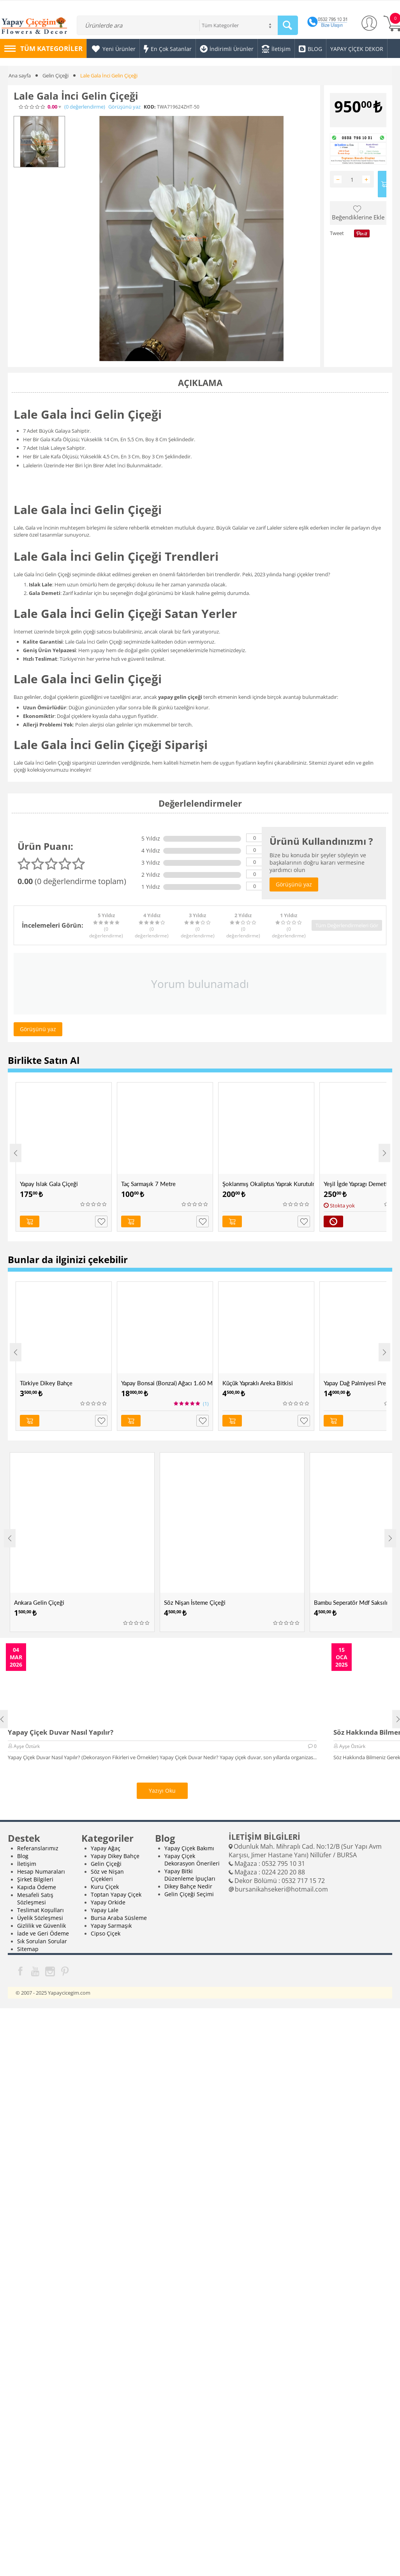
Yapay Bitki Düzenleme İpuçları (189, 1874)
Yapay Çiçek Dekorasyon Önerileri (192, 1859)
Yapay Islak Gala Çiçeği (49, 1183)
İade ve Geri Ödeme (43, 1933)
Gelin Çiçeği (55, 75)
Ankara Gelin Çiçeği (39, 1602)
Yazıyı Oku (162, 1790)
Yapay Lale (104, 1910)
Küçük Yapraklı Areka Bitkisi (257, 1382)
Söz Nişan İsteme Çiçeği (195, 1602)
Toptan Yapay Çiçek (116, 1894)
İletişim (26, 1863)
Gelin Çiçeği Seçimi (189, 1894)
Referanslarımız (37, 1848)
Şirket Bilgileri (35, 1879)
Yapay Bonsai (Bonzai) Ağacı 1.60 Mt (167, 1382)
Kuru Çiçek (105, 1886)
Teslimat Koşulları (40, 1910)
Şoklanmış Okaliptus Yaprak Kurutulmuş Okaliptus (268, 1183)
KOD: (149, 107)
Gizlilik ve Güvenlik (41, 1925)
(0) (84, 106)
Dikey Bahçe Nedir (188, 1886)
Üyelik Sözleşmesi (40, 1917)
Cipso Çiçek (105, 1933)
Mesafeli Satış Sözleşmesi (35, 1898)
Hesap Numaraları (41, 1871)
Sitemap (28, 1949)
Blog (22, 1856)
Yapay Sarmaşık (111, 1925)
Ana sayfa (20, 75)
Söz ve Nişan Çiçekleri (107, 1875)
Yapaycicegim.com (69, 1992)
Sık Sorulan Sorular (42, 1941)
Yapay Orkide (108, 1902)
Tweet (337, 233)
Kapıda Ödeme (36, 1887)
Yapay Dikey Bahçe (115, 1856)
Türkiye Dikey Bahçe (46, 1382)
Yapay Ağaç (105, 1848)
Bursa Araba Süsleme (119, 1917)
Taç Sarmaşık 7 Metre (148, 1183)
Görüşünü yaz (124, 106)
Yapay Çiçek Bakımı (189, 1848)
